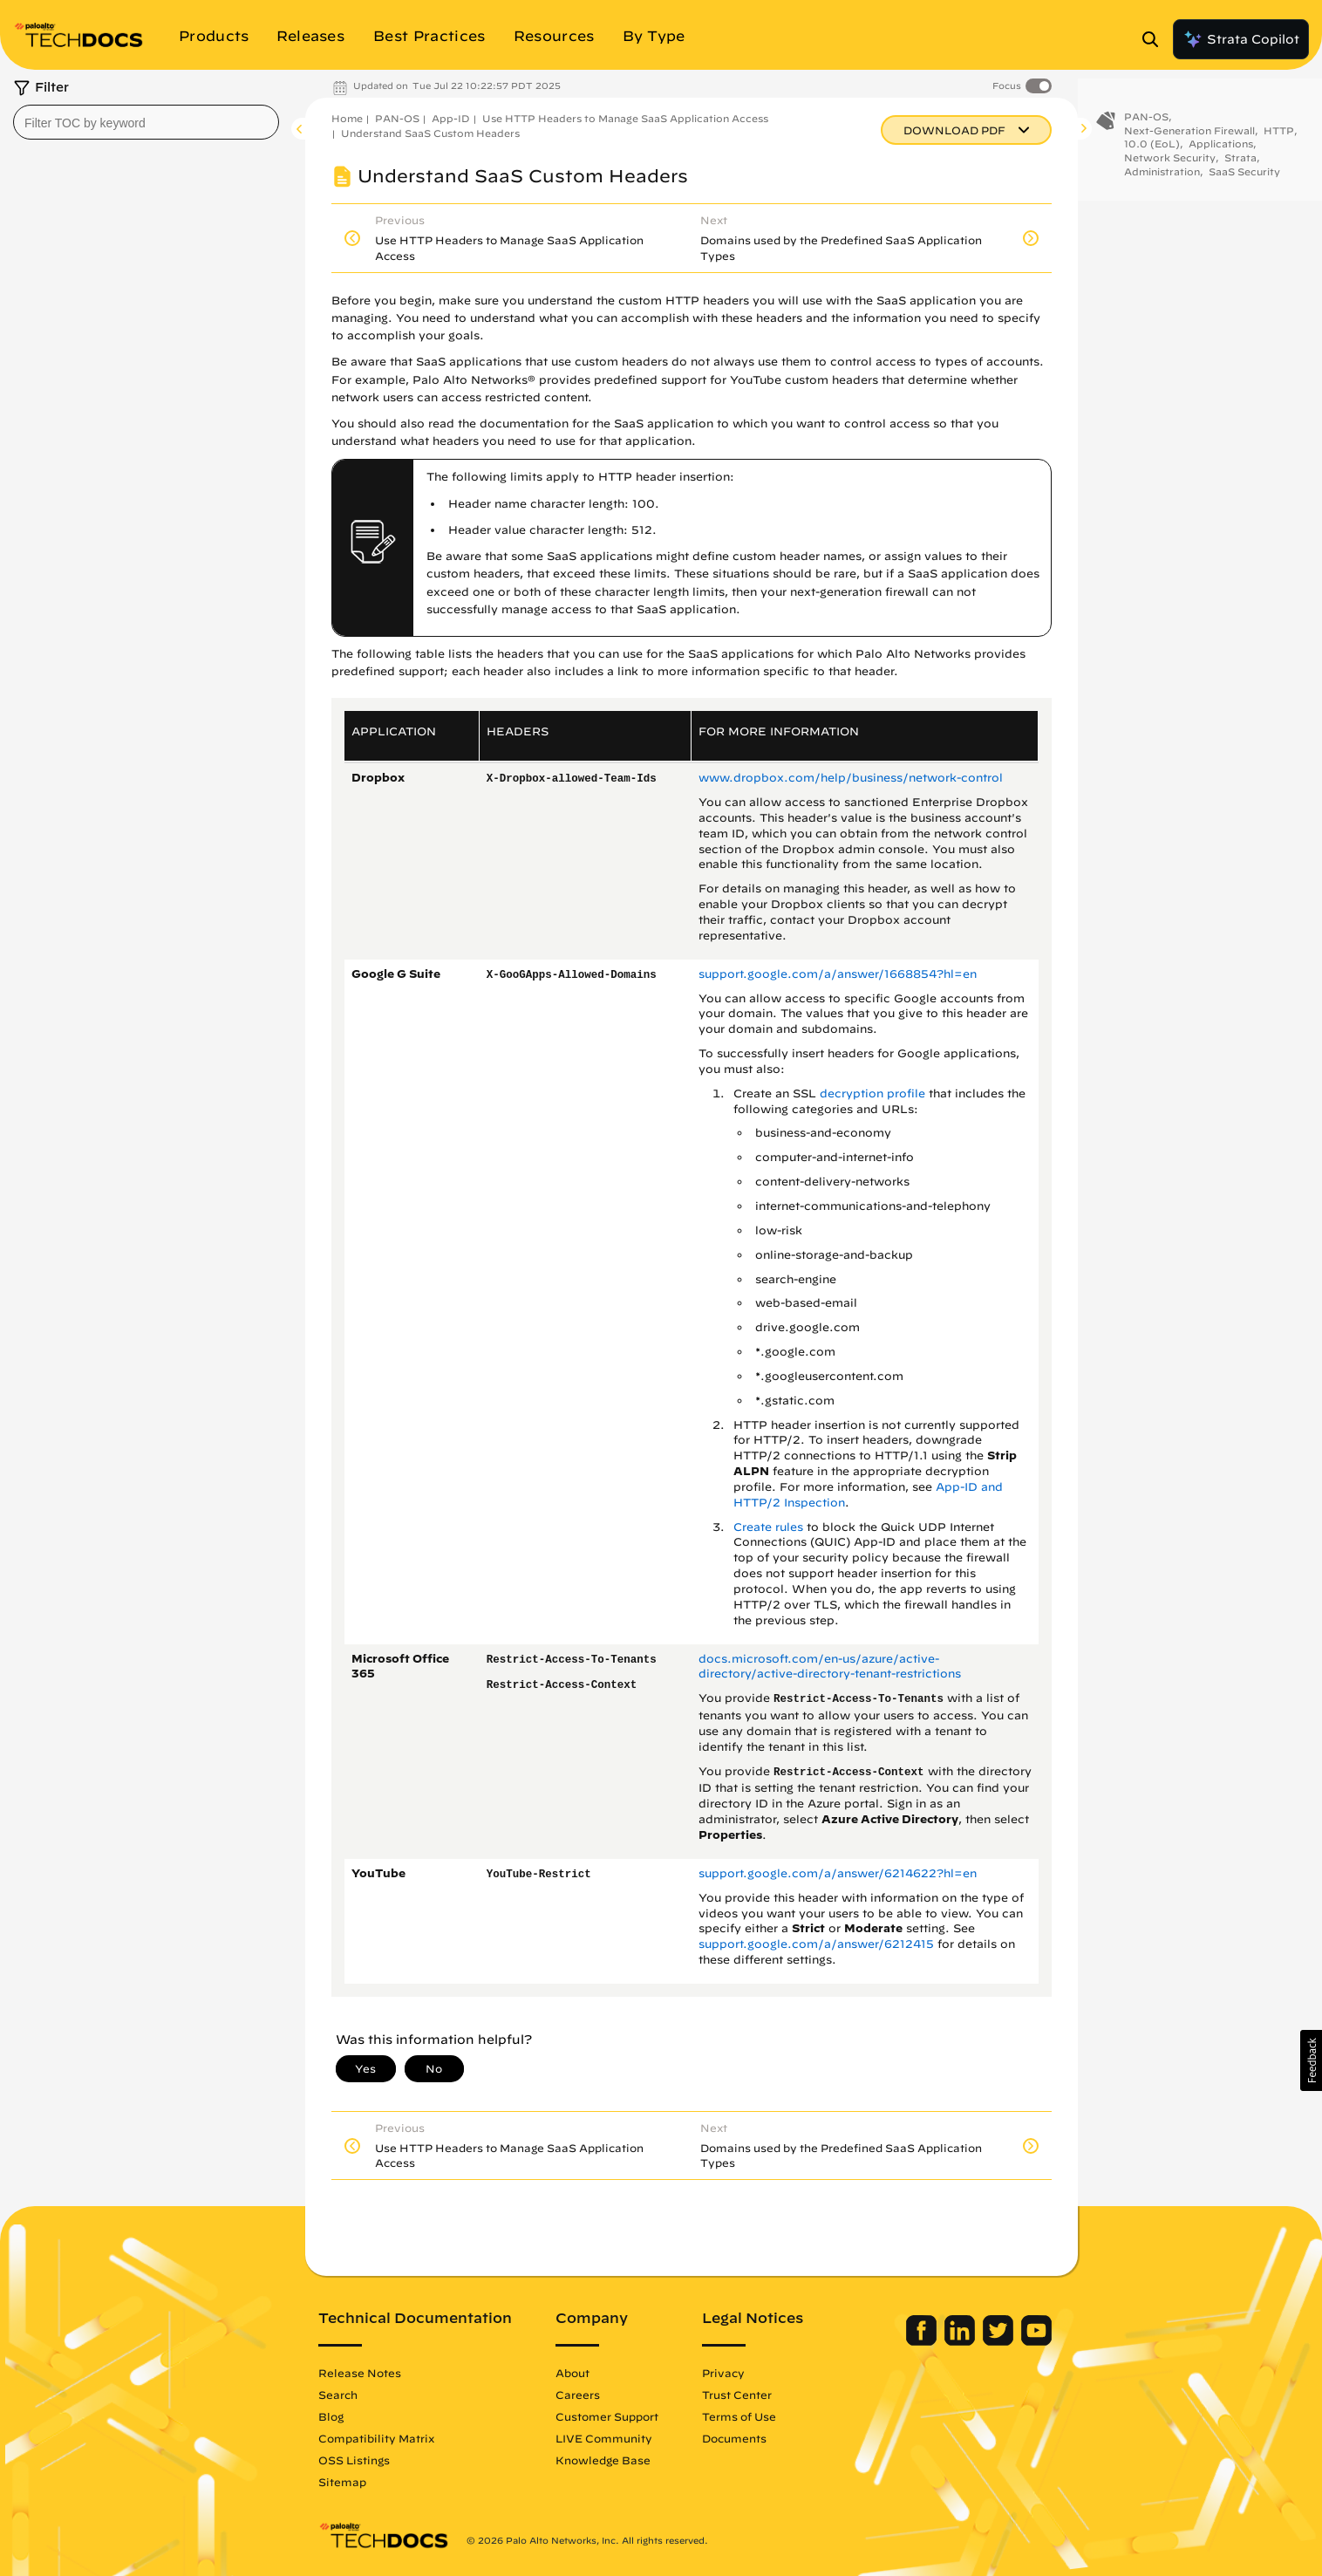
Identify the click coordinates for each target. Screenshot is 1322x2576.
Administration (1162, 175)
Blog (331, 2416)
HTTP (1279, 134)
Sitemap (342, 2482)
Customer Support (606, 2416)
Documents (734, 2438)
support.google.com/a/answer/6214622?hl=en (837, 1873)
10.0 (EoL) (1152, 147)
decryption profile (872, 1093)
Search (338, 2394)
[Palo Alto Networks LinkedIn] (961, 2341)
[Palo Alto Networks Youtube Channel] (1036, 2341)
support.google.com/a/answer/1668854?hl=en (837, 974)
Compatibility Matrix (376, 2438)
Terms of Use (739, 2416)
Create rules (768, 1527)
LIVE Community (603, 2438)
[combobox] (146, 122)
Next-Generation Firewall (1189, 134)
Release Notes (359, 2373)
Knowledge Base (603, 2460)
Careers (577, 2394)
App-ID (451, 118)
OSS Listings (354, 2460)
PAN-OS (397, 118)
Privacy (723, 2373)
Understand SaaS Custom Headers (430, 133)
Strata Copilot (1240, 39)
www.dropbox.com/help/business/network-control (850, 777)
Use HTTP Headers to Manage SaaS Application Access (625, 118)
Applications (1221, 147)
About (572, 2373)
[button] (1311, 2060)
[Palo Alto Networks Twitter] (1000, 2341)
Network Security (1170, 161)
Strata (1240, 161)
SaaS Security (1244, 175)
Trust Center (737, 2394)
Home (347, 118)
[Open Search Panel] (1155, 39)
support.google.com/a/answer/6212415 (816, 1944)
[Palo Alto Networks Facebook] (923, 2341)
